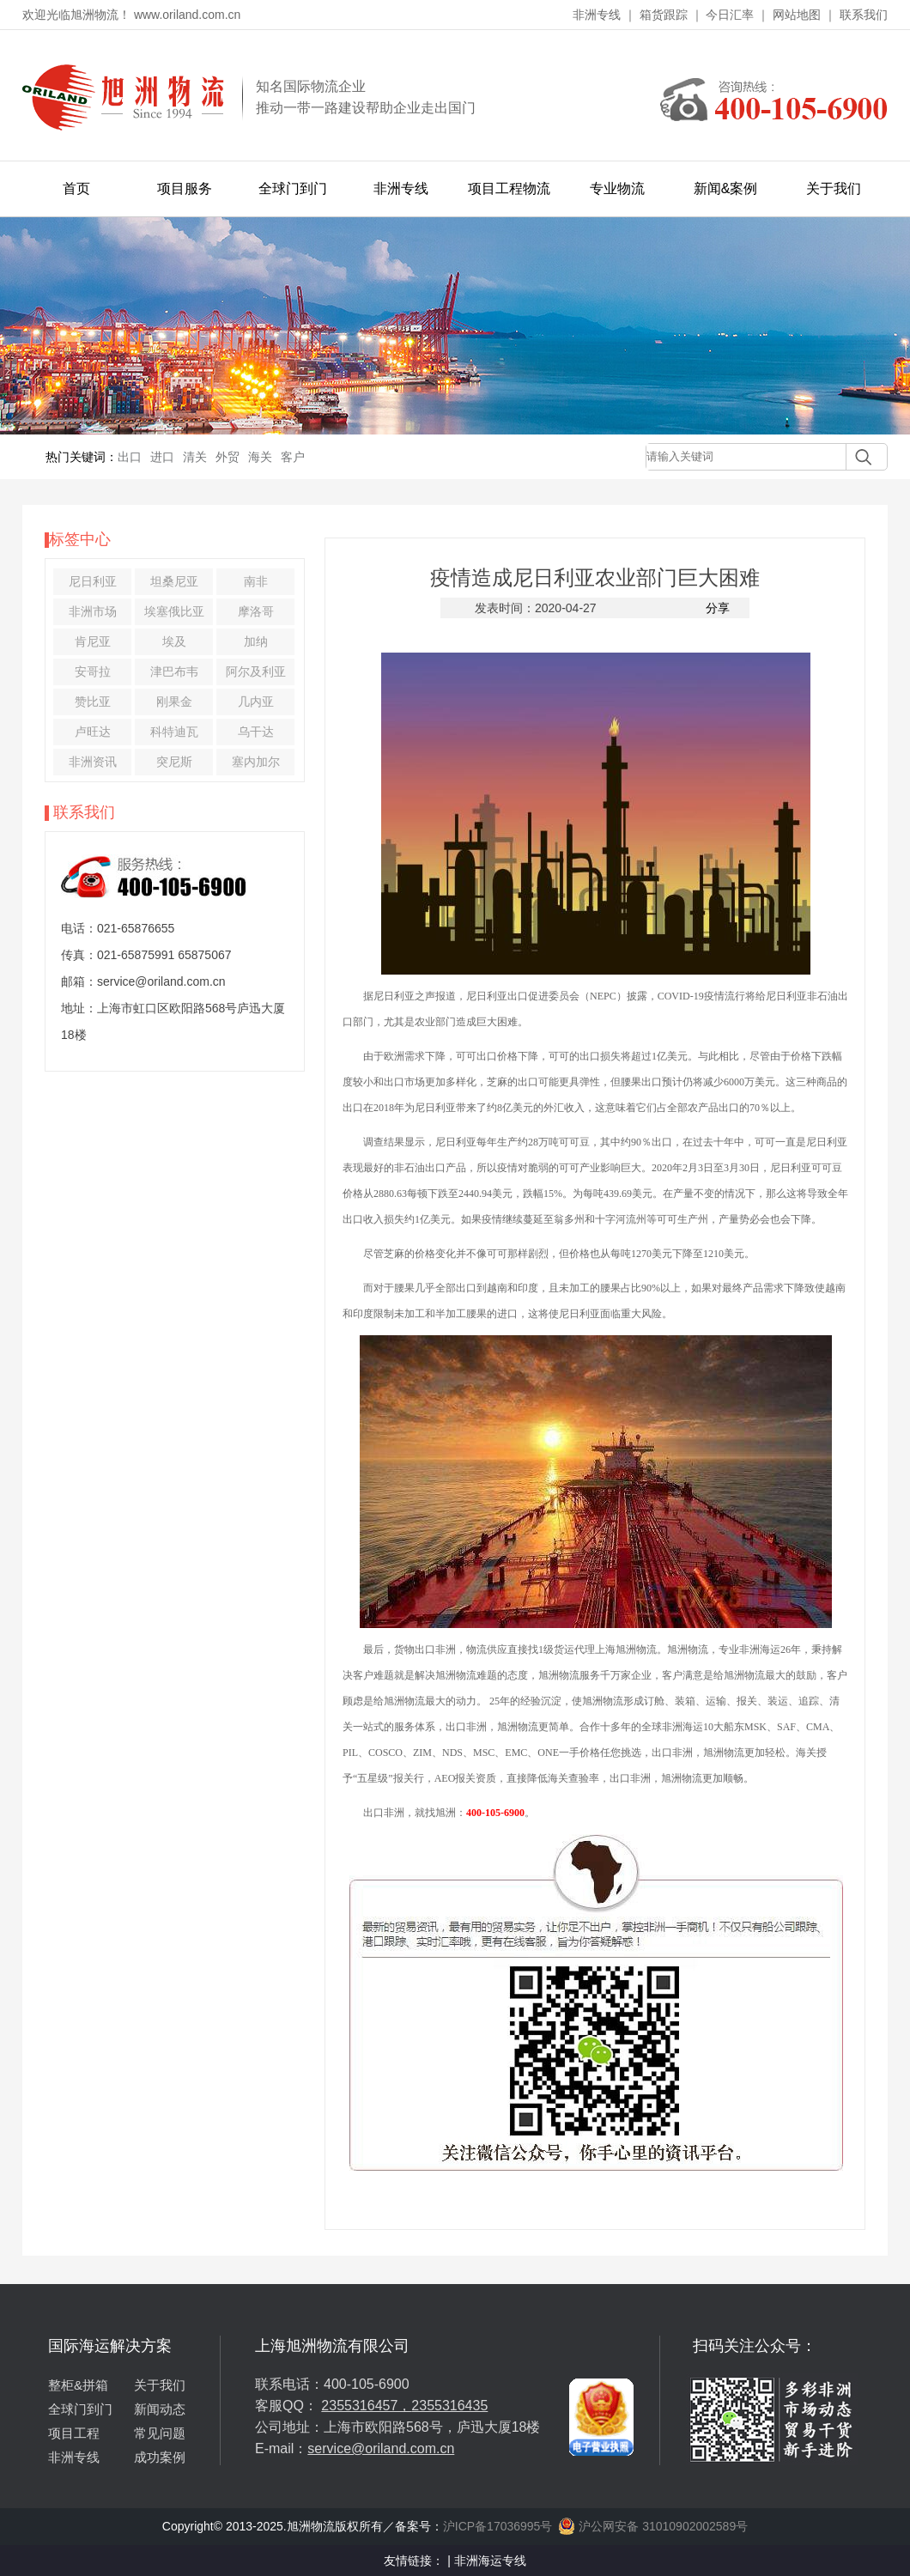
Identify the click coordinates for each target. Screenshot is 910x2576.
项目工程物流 (509, 188)
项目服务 (184, 188)
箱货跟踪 (664, 14)
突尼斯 (174, 762)
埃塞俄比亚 (174, 611)
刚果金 (174, 701)
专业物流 (617, 188)
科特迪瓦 (174, 731)
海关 (260, 457)
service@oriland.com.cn (380, 2448)
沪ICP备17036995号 (498, 2526)
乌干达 (256, 731)
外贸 (227, 457)
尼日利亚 (93, 581)
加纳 (256, 641)
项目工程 (74, 2433)
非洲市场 (93, 611)
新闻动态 (159, 2409)
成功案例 (159, 2457)
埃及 (174, 641)
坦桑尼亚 (174, 581)
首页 (76, 188)
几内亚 (256, 701)
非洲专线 (597, 14)
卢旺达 (93, 731)
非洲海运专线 (490, 2560)
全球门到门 (292, 188)
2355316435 (449, 2405)
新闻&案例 (726, 188)
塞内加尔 (256, 762)
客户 (293, 457)
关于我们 (833, 188)
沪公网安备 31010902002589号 (653, 2526)
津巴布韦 (174, 671)
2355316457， (366, 2405)
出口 (130, 457)
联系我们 (864, 14)
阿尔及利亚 (256, 671)
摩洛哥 (256, 611)
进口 (162, 457)
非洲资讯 (93, 762)
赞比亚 (93, 701)
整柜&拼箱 (78, 2385)
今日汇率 (730, 14)
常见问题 (159, 2433)
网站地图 (797, 14)
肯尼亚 (93, 641)
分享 (718, 608)
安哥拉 (93, 671)
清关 (195, 457)
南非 (256, 581)
